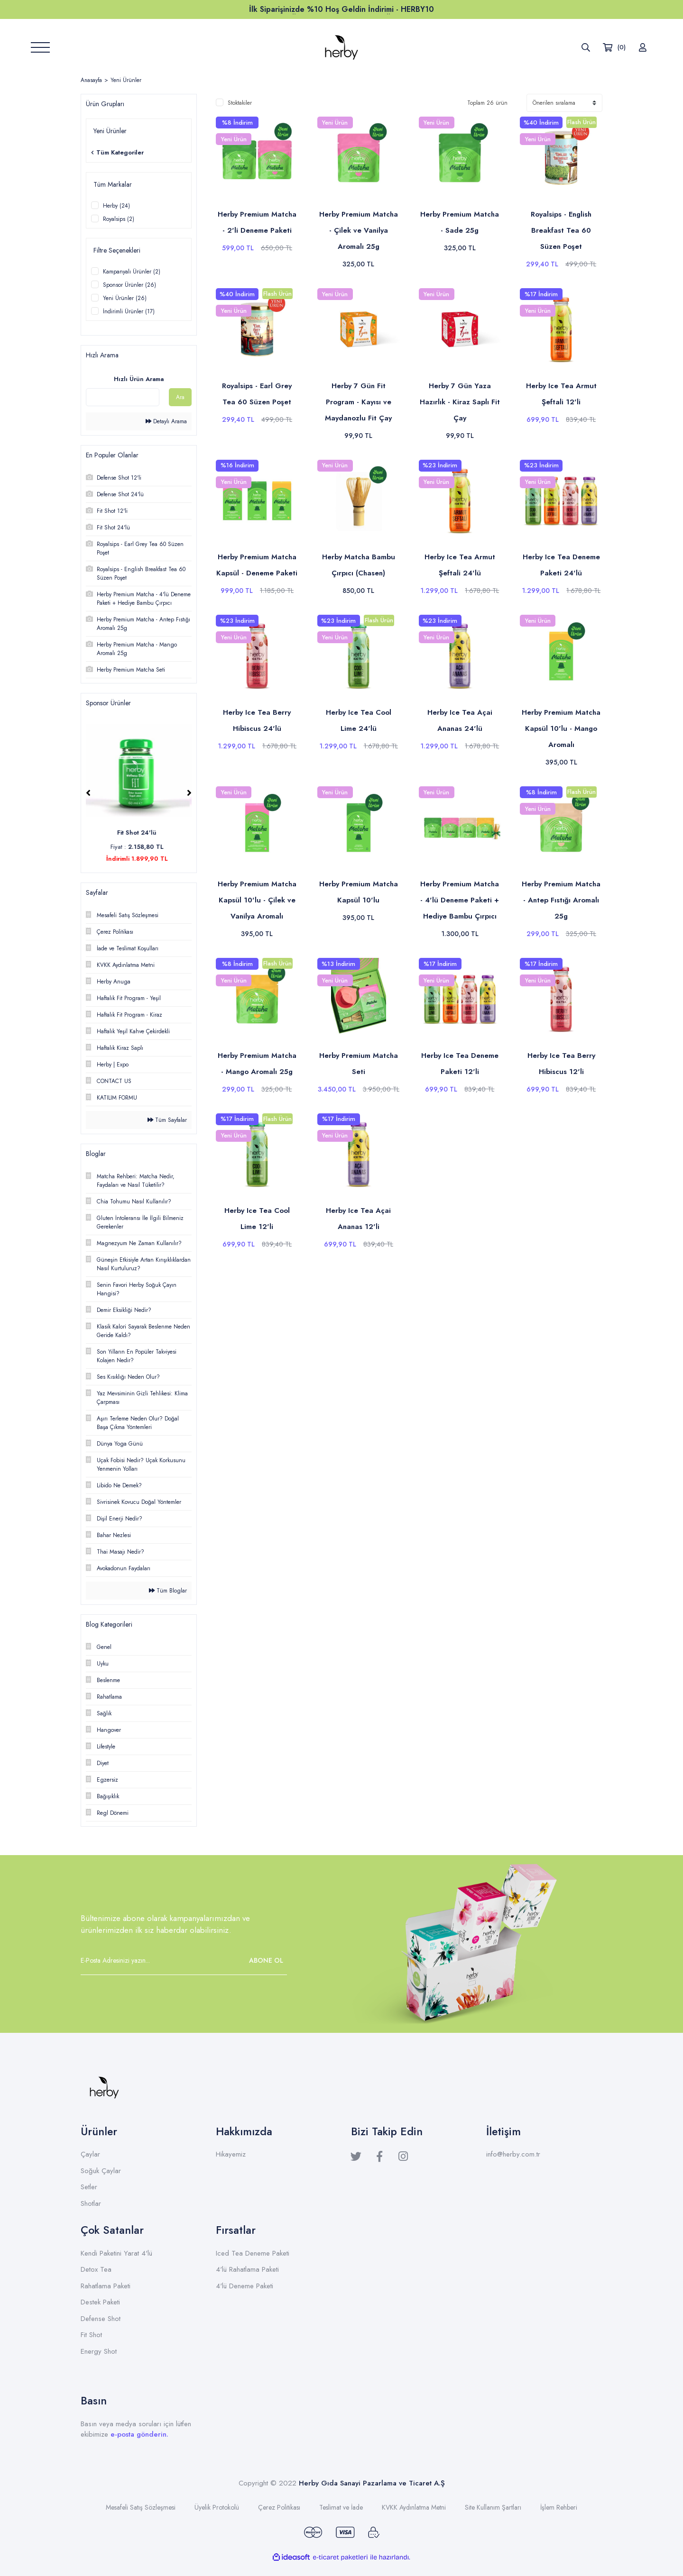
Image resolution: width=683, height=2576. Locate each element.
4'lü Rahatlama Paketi (247, 2269)
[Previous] (88, 793)
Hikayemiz (231, 2154)
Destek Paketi (100, 2302)
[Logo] (341, 47)
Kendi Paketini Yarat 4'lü (116, 2253)
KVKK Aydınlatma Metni (414, 2507)
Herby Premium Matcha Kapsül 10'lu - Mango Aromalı (561, 728)
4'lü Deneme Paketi (244, 2286)
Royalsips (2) (118, 219)
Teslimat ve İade (341, 2507)
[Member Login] (642, 47)
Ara (180, 397)
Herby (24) (116, 205)
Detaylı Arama (166, 421)
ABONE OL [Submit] (266, 1960)
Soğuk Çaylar (101, 2171)
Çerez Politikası (279, 2507)
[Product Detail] (237, 133)
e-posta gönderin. (139, 2434)
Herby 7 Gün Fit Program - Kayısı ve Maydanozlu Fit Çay (358, 402)
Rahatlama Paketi (105, 2286)
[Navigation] (40, 47)
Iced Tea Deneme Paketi (252, 2253)
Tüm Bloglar (168, 1590)
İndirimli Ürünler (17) (129, 311)
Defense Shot (100, 2318)
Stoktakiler (240, 103)
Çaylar (90, 2154)
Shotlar (91, 2203)
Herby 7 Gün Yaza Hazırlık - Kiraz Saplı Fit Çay (460, 402)
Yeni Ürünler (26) (125, 298)
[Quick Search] (122, 397)
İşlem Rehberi (558, 2507)
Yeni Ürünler (126, 80)
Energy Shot (99, 2351)
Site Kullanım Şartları (493, 2507)
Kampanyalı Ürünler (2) (131, 271)
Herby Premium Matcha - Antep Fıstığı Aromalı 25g (561, 900)
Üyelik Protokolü (216, 2507)
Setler (89, 2187)
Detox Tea (96, 2269)
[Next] (189, 793)
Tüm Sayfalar (167, 1120)
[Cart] (614, 47)
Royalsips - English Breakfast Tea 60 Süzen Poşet (561, 230)
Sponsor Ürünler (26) (129, 285)
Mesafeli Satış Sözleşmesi (140, 2507)
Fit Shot (91, 2335)
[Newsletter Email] (184, 1960)
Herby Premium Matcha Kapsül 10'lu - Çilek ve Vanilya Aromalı (257, 900)
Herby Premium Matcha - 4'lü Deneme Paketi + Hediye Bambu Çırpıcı (459, 900)
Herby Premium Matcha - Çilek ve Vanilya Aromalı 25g (358, 230)
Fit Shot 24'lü (138, 832)
